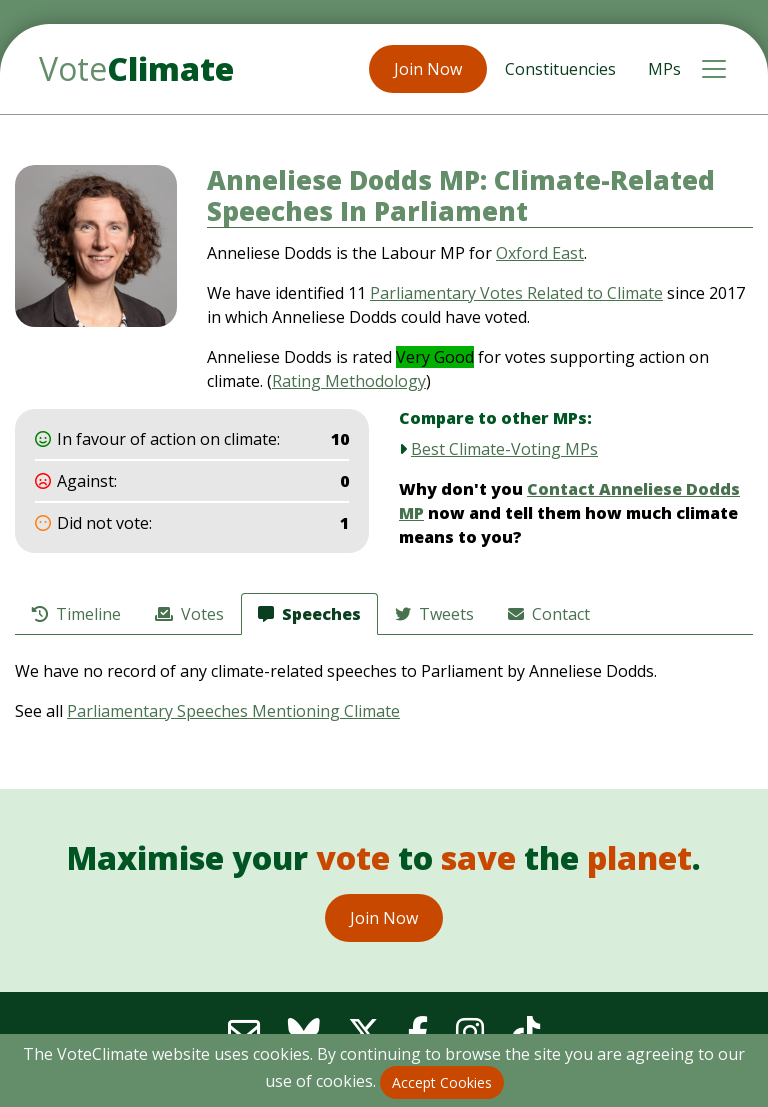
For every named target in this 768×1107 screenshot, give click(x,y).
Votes (189, 614)
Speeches (309, 614)
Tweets (434, 614)
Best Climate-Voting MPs (504, 449)
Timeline (76, 614)
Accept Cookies (442, 1082)
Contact (549, 614)
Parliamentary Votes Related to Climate (516, 293)
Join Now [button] (428, 69)
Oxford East (540, 253)
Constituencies (560, 69)
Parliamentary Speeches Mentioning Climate (233, 711)
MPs (664, 69)
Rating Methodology (349, 381)
